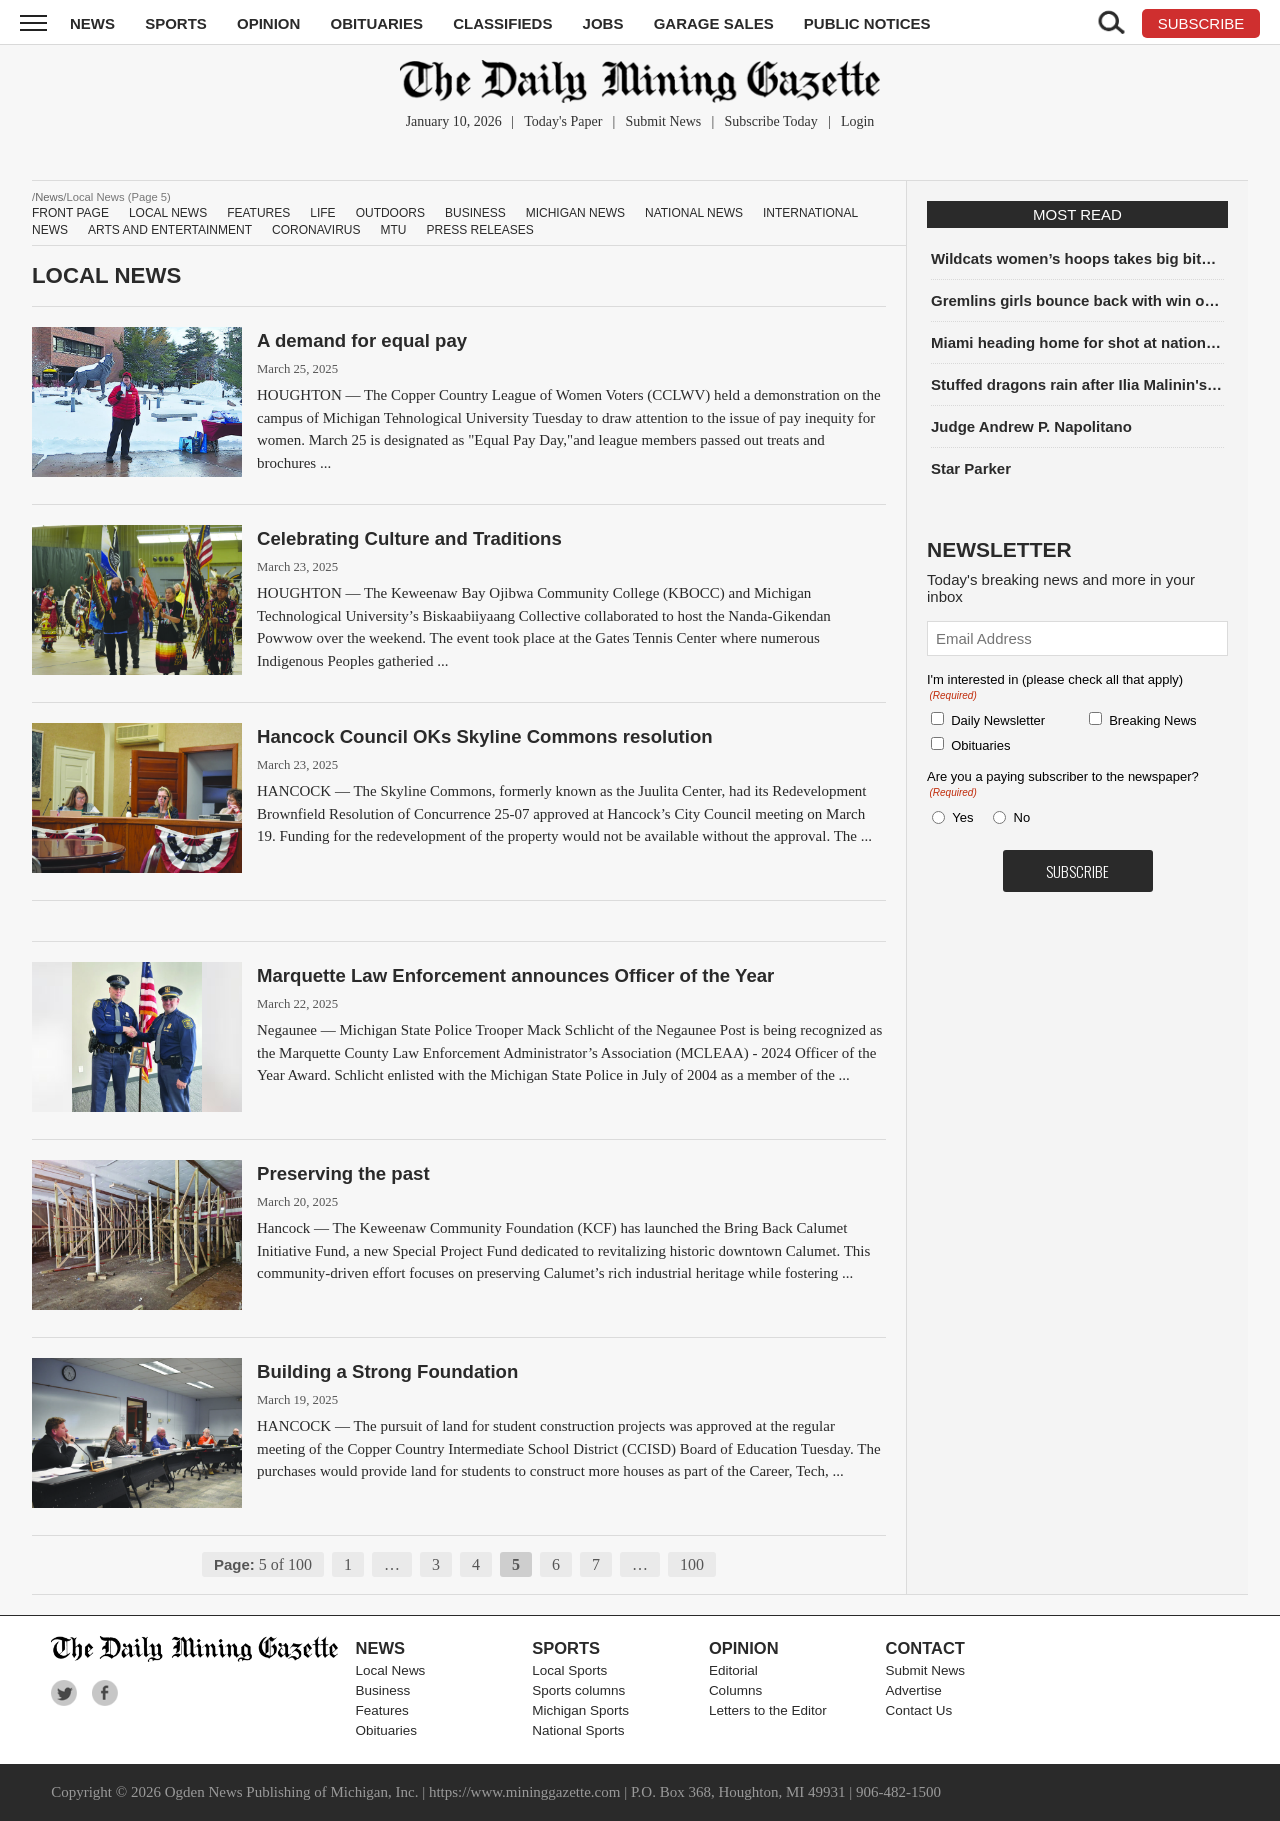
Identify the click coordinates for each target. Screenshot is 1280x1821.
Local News (168, 213)
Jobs (603, 23)
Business (475, 213)
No (1022, 817)
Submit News (663, 121)
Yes (959, 817)
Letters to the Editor (768, 1710)
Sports (176, 23)
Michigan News (575, 213)
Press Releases (479, 230)
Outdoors (390, 213)
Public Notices (867, 23)
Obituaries (377, 23)
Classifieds (502, 23)
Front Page (70, 213)
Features (258, 213)
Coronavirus (316, 230)
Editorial (733, 1670)
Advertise (914, 1690)
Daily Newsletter (998, 720)
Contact (925, 1648)
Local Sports (569, 1670)
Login (857, 121)
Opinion (268, 23)
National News (694, 213)
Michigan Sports (580, 1710)
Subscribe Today (770, 121)
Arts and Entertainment (170, 230)
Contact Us (919, 1710)
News (92, 23)
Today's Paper (563, 121)
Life (322, 213)
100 (692, 1564)
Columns (735, 1690)
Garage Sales (714, 23)
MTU (393, 230)
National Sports (578, 1730)
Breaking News (1152, 720)
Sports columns (578, 1690)
